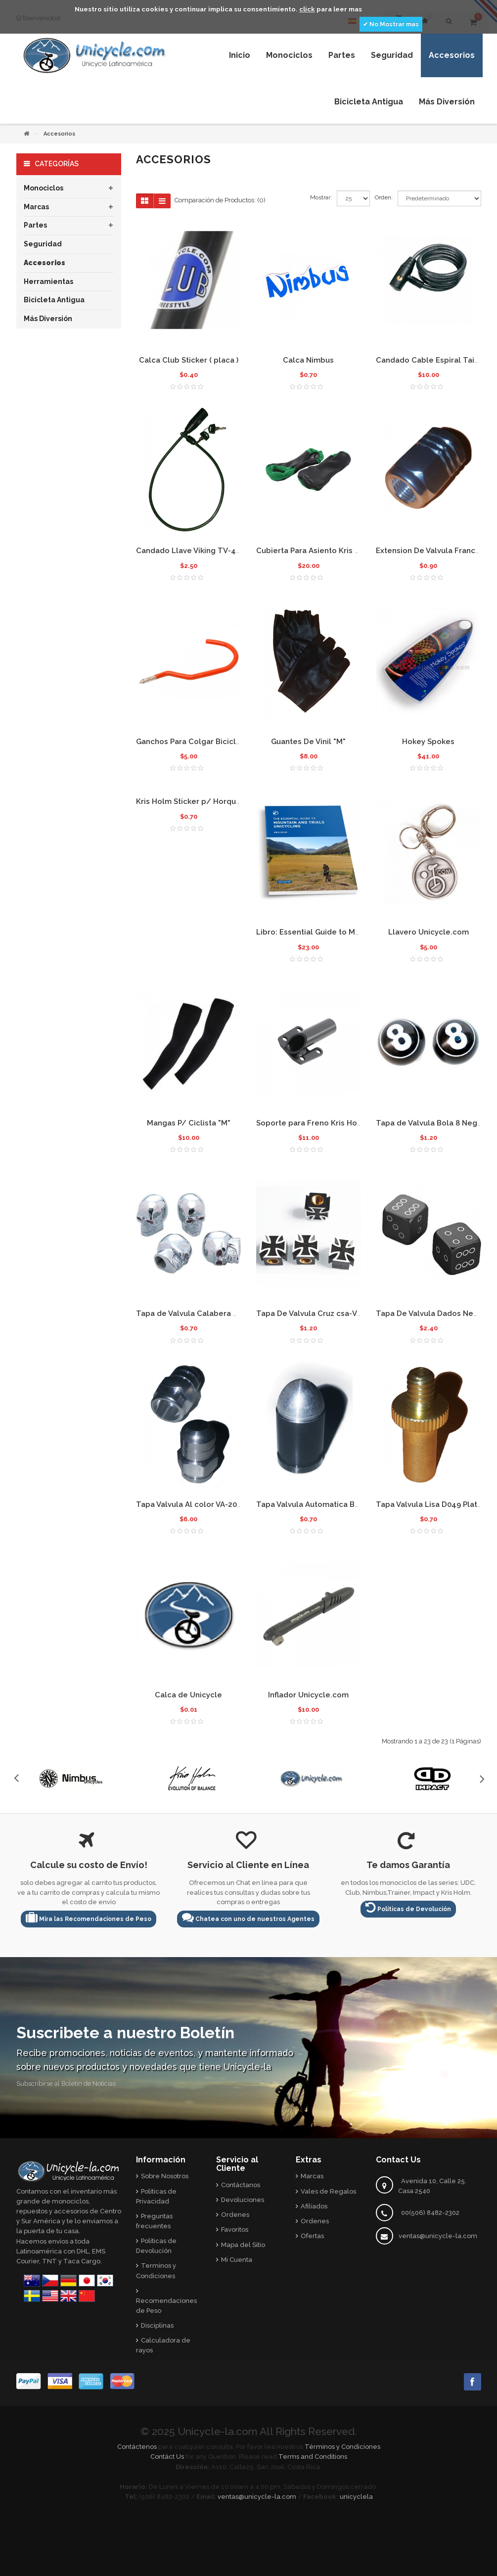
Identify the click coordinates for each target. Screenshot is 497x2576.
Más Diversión (48, 319)
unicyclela (356, 2496)
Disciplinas (157, 2325)
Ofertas (312, 2236)
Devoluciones (242, 2199)
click (307, 9)
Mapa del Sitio (243, 2244)
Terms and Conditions (312, 2456)
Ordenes (235, 2214)
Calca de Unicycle (188, 1694)
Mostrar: (321, 197)
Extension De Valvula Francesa (432, 550)
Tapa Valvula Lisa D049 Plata (429, 1504)
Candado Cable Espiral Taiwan (432, 360)
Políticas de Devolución (408, 1907)
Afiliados (314, 2206)
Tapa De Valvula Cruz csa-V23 (310, 1313)
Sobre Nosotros (164, 2176)
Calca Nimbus (308, 360)
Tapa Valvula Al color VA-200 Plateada (206, 1504)
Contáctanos (240, 2185)
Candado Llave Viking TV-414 (190, 550)
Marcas (36, 207)
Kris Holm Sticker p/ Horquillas (193, 801)
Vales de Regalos (328, 2191)
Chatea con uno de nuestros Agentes (248, 1917)
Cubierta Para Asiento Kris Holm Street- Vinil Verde (350, 550)
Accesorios (44, 263)
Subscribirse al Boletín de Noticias (66, 2083)
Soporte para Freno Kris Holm (311, 1123)
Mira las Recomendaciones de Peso (88, 1917)
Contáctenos (137, 2446)
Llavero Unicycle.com (428, 932)
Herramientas (48, 281)
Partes (35, 225)
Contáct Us (167, 2456)
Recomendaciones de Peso (166, 2305)
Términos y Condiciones (342, 2446)
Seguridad (43, 244)
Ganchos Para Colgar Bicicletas (194, 741)
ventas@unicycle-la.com (438, 2236)
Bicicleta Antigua (54, 300)
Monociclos (43, 188)
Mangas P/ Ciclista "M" (188, 1123)
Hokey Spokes (428, 741)
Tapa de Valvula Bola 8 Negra (430, 1123)
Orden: (384, 197)
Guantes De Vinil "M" (308, 741)
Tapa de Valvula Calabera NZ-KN (196, 1313)
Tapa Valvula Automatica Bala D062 (321, 1504)
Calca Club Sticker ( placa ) (188, 360)
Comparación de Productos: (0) (220, 200)
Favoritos (234, 2229)
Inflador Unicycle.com (308, 1694)
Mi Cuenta (236, 2259)
